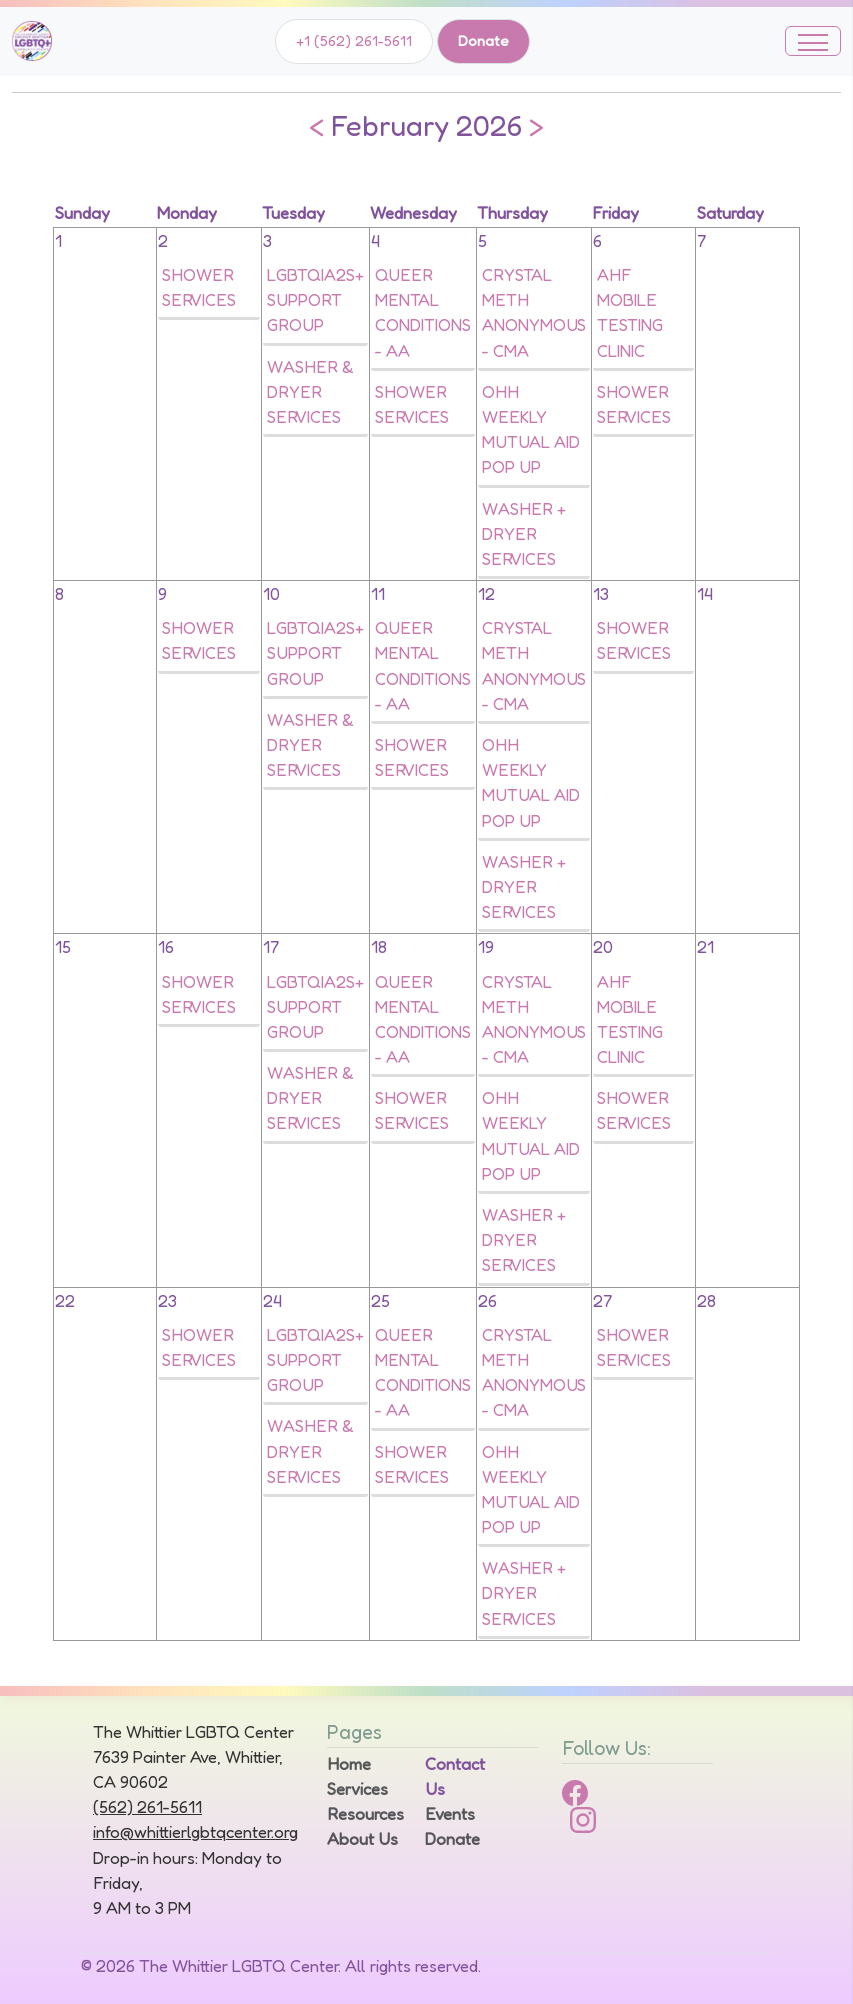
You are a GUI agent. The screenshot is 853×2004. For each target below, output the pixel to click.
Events (450, 1814)
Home (349, 1764)
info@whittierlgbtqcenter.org (195, 1832)
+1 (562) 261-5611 (354, 40)
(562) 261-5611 (147, 1807)
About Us (362, 1839)
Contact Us (455, 1776)
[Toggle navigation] (813, 41)
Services (357, 1789)
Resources (364, 1814)
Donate (483, 40)
